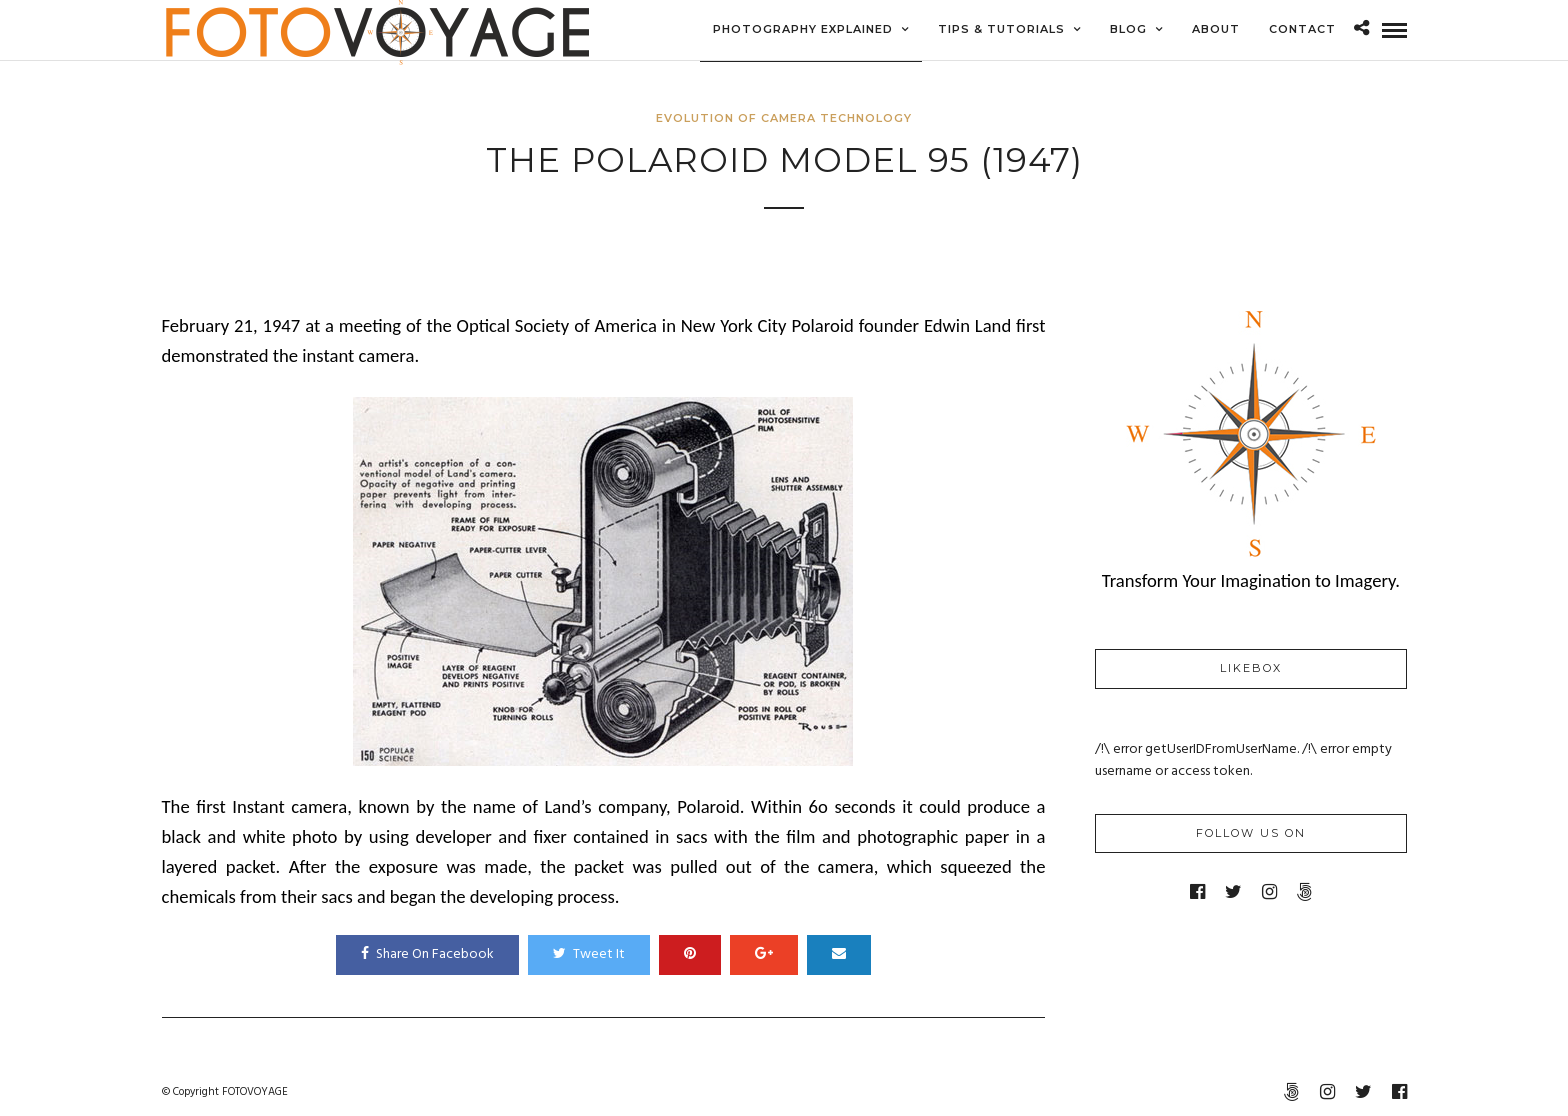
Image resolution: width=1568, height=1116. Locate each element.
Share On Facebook (427, 954)
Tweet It (589, 954)
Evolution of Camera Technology (784, 118)
